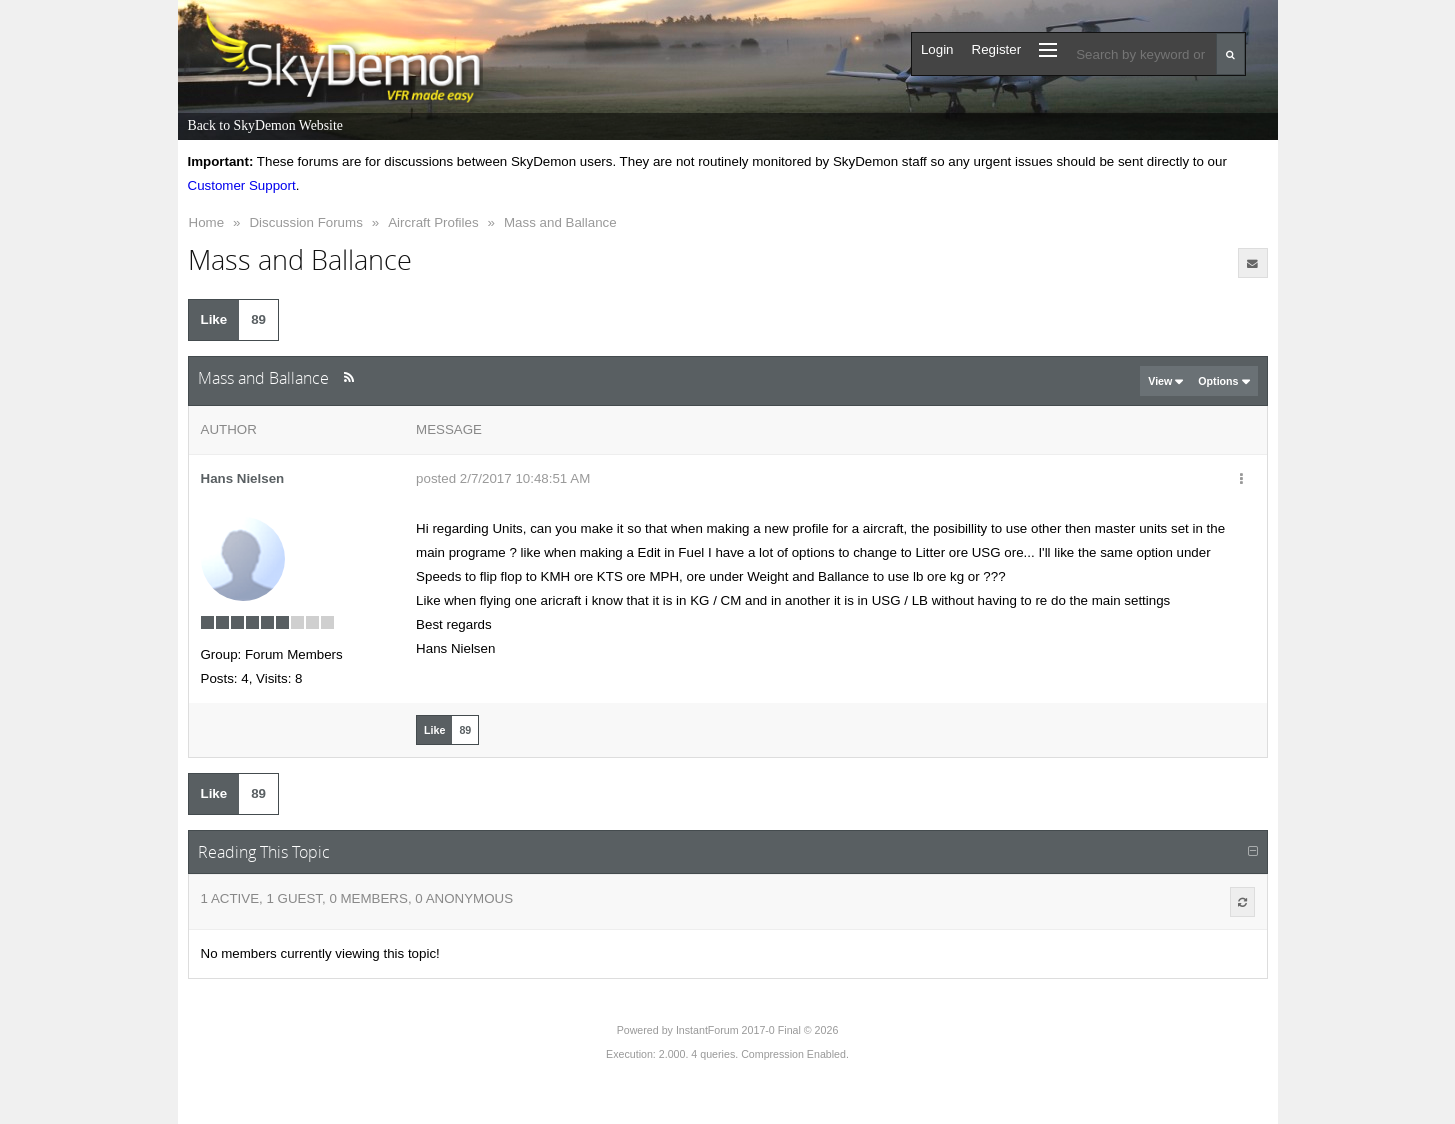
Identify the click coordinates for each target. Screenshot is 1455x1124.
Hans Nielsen (243, 478)
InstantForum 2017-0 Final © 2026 (757, 1030)
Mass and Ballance (560, 222)
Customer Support (242, 185)
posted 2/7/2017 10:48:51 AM (503, 478)
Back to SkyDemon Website (265, 125)
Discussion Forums (305, 222)
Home (207, 222)
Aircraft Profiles (433, 222)
